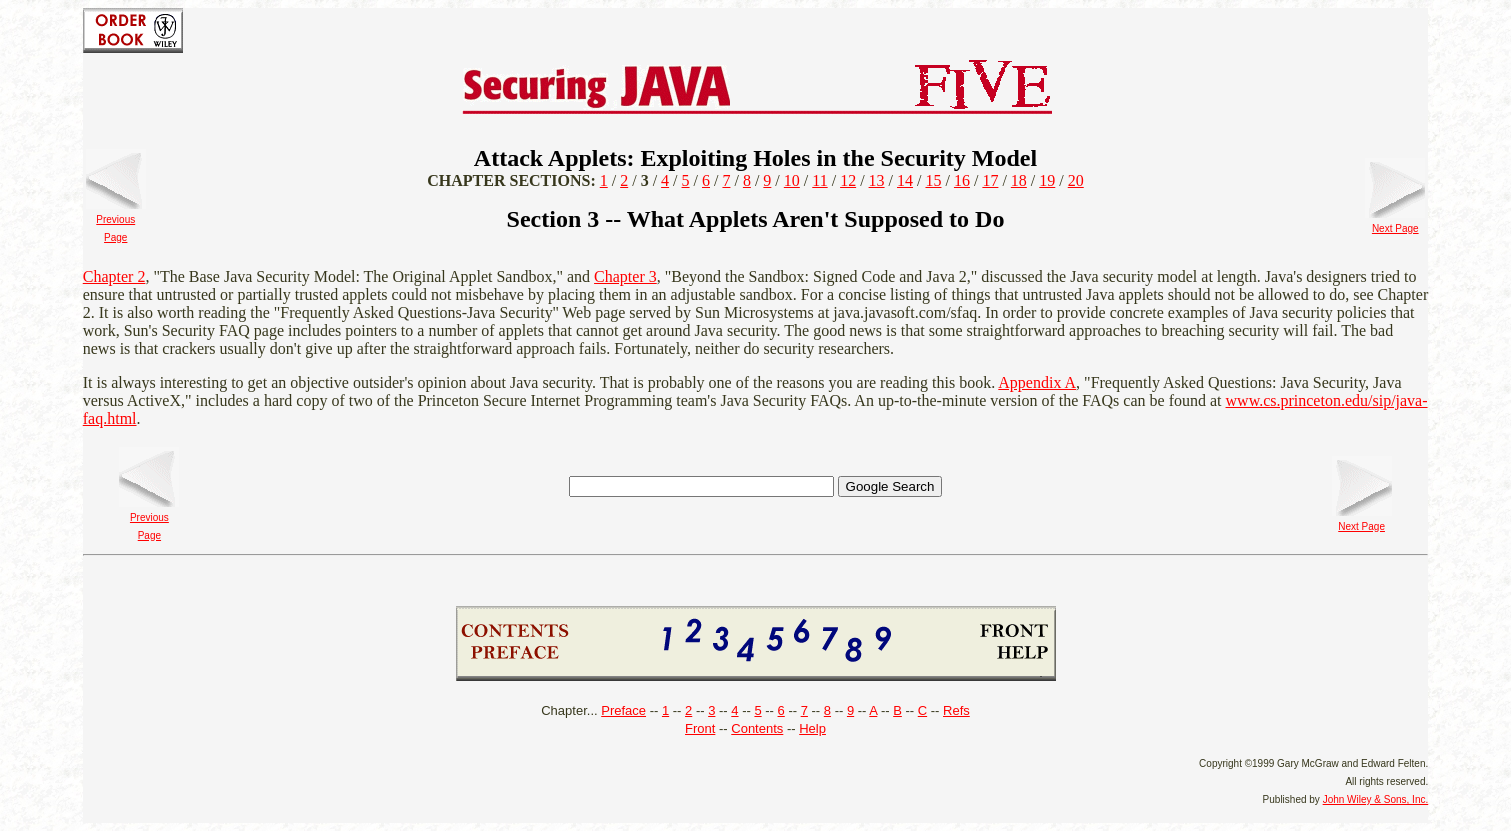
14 (905, 180)
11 (819, 180)
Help (812, 728)
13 (877, 180)
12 (848, 180)
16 (962, 180)
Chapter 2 (114, 276)
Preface (623, 710)
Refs (956, 710)
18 (1019, 180)
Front (700, 728)
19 (1047, 180)
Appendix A (1037, 382)
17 (990, 180)
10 (792, 180)
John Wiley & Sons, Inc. (1376, 799)
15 (933, 180)
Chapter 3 (625, 276)
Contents (757, 728)
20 (1076, 180)
